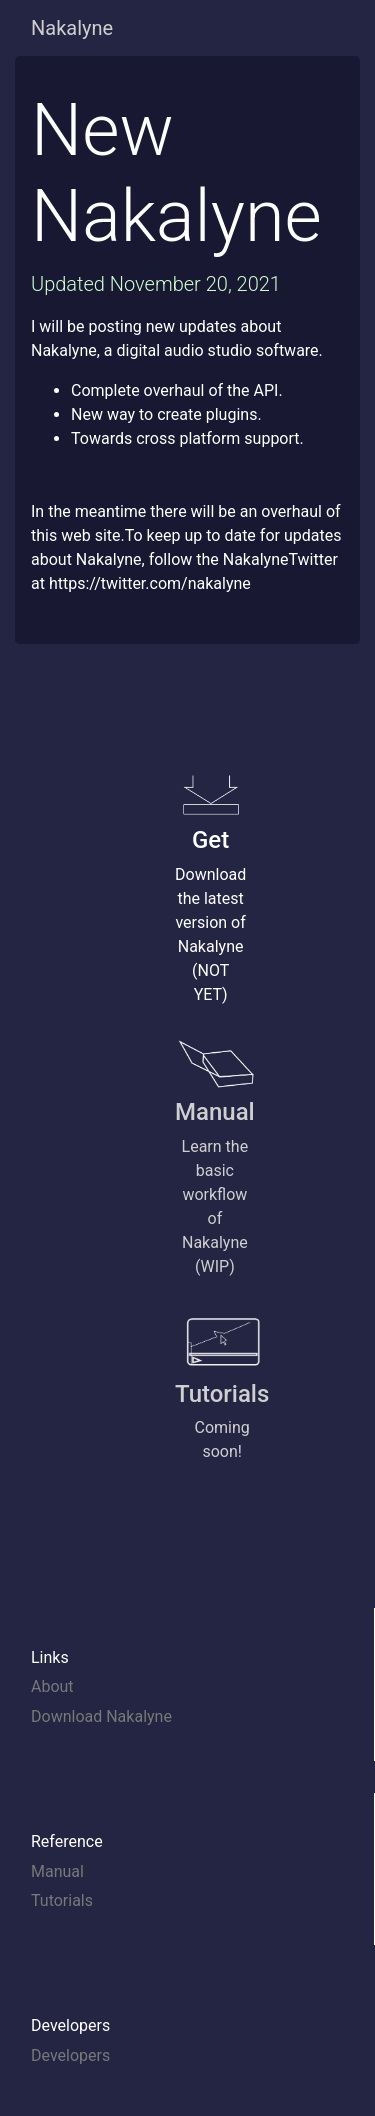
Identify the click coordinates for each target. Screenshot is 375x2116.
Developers (70, 2055)
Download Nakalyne (101, 1716)
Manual (57, 1871)
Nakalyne (72, 28)
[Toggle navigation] (316, 28)
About (52, 1686)
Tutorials (62, 1900)
